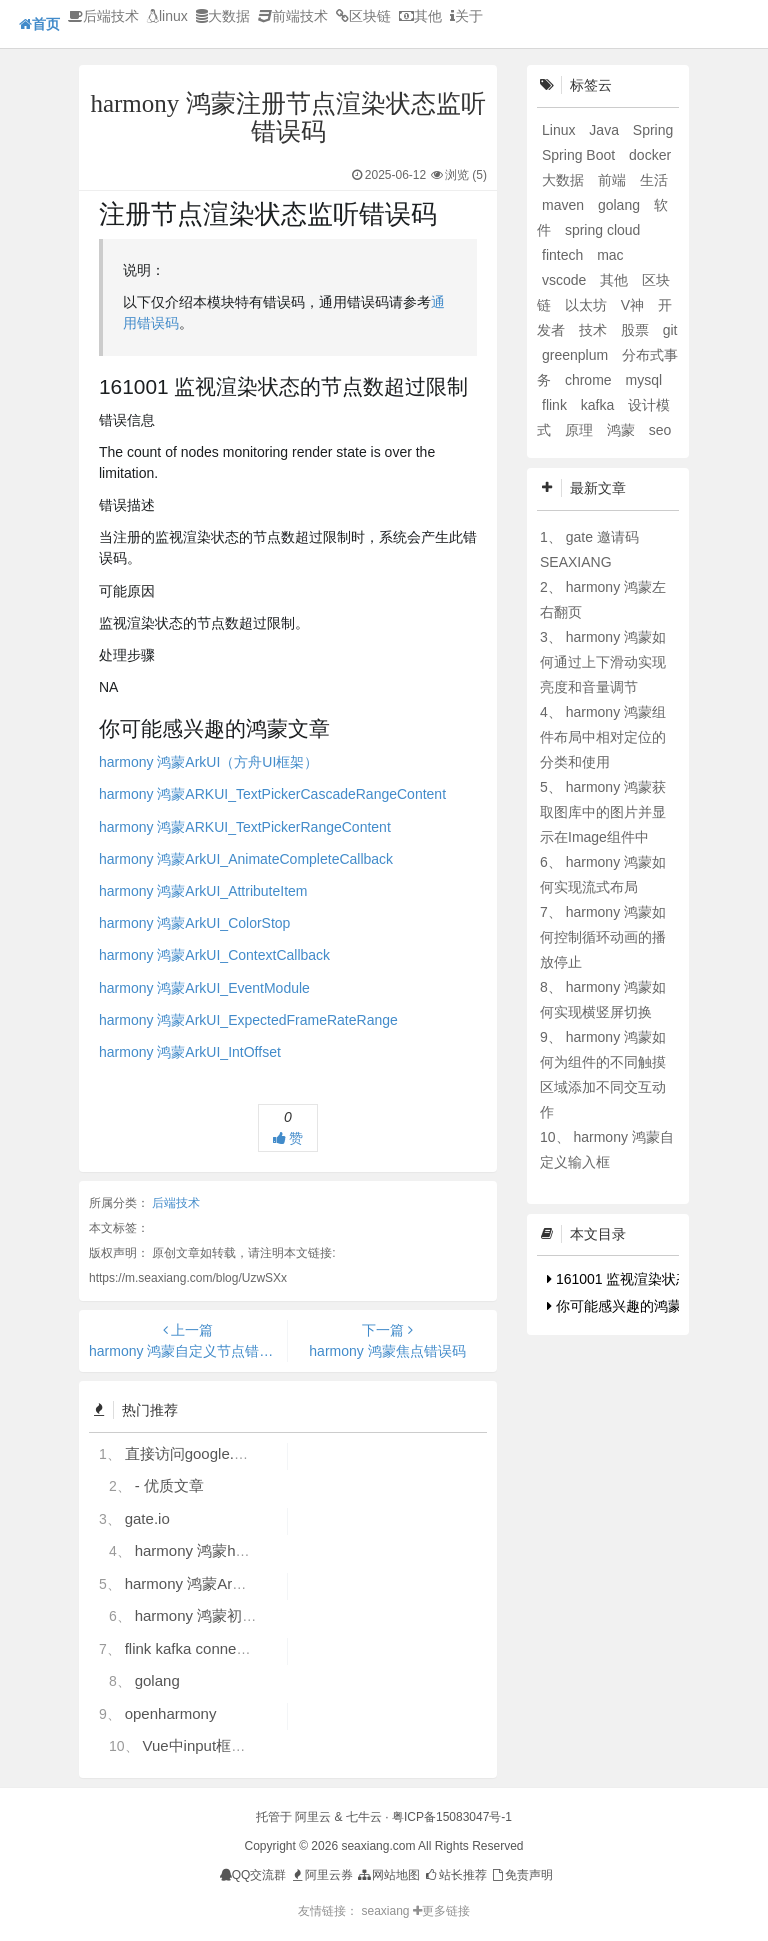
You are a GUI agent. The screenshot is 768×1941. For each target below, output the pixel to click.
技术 (595, 330)
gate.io (147, 1518)
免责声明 (521, 1875)
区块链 (363, 16)
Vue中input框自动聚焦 (216, 1745)
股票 (637, 330)
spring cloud (603, 230)
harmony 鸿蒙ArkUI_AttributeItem (203, 891)
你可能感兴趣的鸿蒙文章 (628, 1306)
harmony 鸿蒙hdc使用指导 (223, 1550)
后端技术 (103, 16)
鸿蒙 (623, 430)
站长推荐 (454, 1875)
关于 (466, 16)
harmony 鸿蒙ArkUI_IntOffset (190, 1052)
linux (167, 16)
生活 (654, 180)
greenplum (577, 355)
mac (610, 255)
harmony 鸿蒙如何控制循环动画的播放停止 (603, 937)
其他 (420, 16)
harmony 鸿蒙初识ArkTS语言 (232, 1615)
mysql (643, 380)
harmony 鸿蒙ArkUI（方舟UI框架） (208, 762)
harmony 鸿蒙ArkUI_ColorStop (194, 923)
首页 (39, 24)
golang (157, 1680)
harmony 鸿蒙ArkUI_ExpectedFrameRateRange (248, 1020)
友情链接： (328, 1911)
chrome (590, 380)
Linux (560, 130)
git (670, 330)
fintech (564, 255)
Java (605, 130)
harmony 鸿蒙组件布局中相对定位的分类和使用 (603, 737)
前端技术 (293, 16)
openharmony (171, 1713)
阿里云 (313, 1817)
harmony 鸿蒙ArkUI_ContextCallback (214, 955)
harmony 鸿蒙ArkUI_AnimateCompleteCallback (246, 859)
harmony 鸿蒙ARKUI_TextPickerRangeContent (245, 827)
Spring (653, 130)
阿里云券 (321, 1875)
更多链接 (441, 1911)
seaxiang (386, 1911)
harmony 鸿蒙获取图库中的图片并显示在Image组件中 (603, 812)
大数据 (223, 16)
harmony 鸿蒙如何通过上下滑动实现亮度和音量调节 (603, 662)
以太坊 (588, 305)
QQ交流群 (253, 1875)
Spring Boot (580, 155)
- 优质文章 (169, 1485)
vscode (566, 280)
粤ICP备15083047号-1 (452, 1817)
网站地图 (387, 1875)
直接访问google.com (194, 1453)
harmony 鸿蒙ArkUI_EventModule (204, 988)
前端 (614, 180)
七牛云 (364, 1817)
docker (650, 155)
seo (660, 430)
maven (565, 205)
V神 (634, 305)
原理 (581, 430)
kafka (599, 405)
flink (556, 405)
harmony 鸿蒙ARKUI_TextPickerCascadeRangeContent (272, 794)
